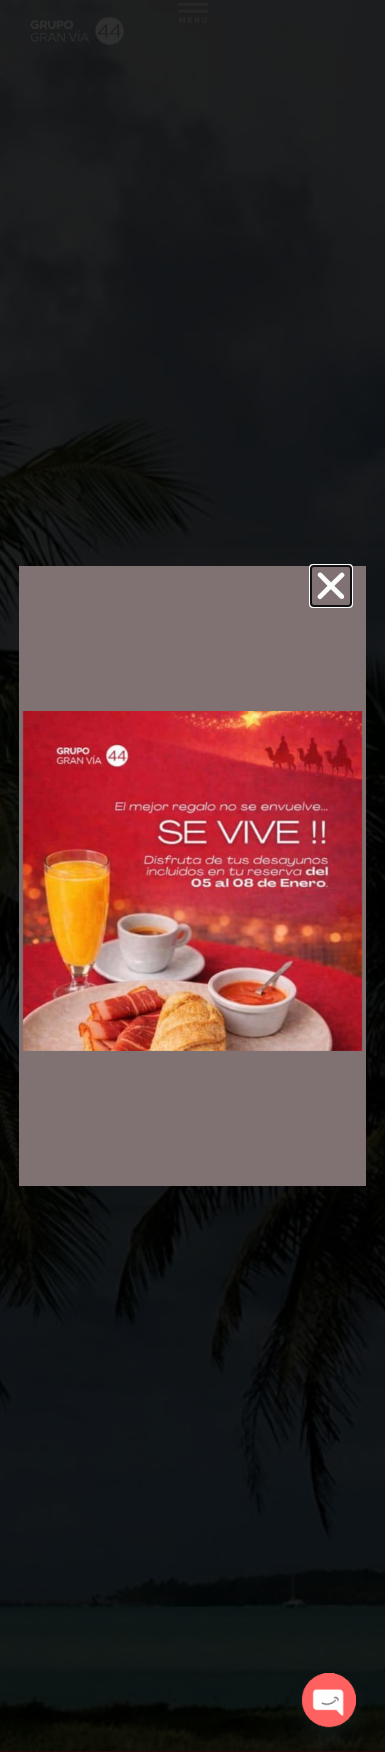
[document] (192, 876)
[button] (331, 586)
